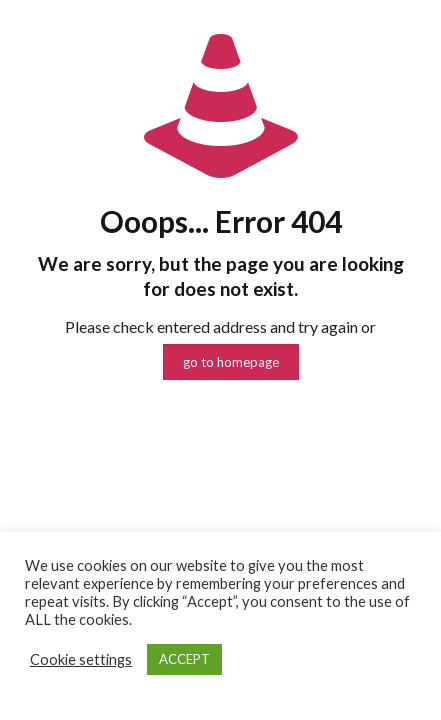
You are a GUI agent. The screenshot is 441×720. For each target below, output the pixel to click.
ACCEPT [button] (184, 659)
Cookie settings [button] (81, 659)
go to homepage (231, 362)
